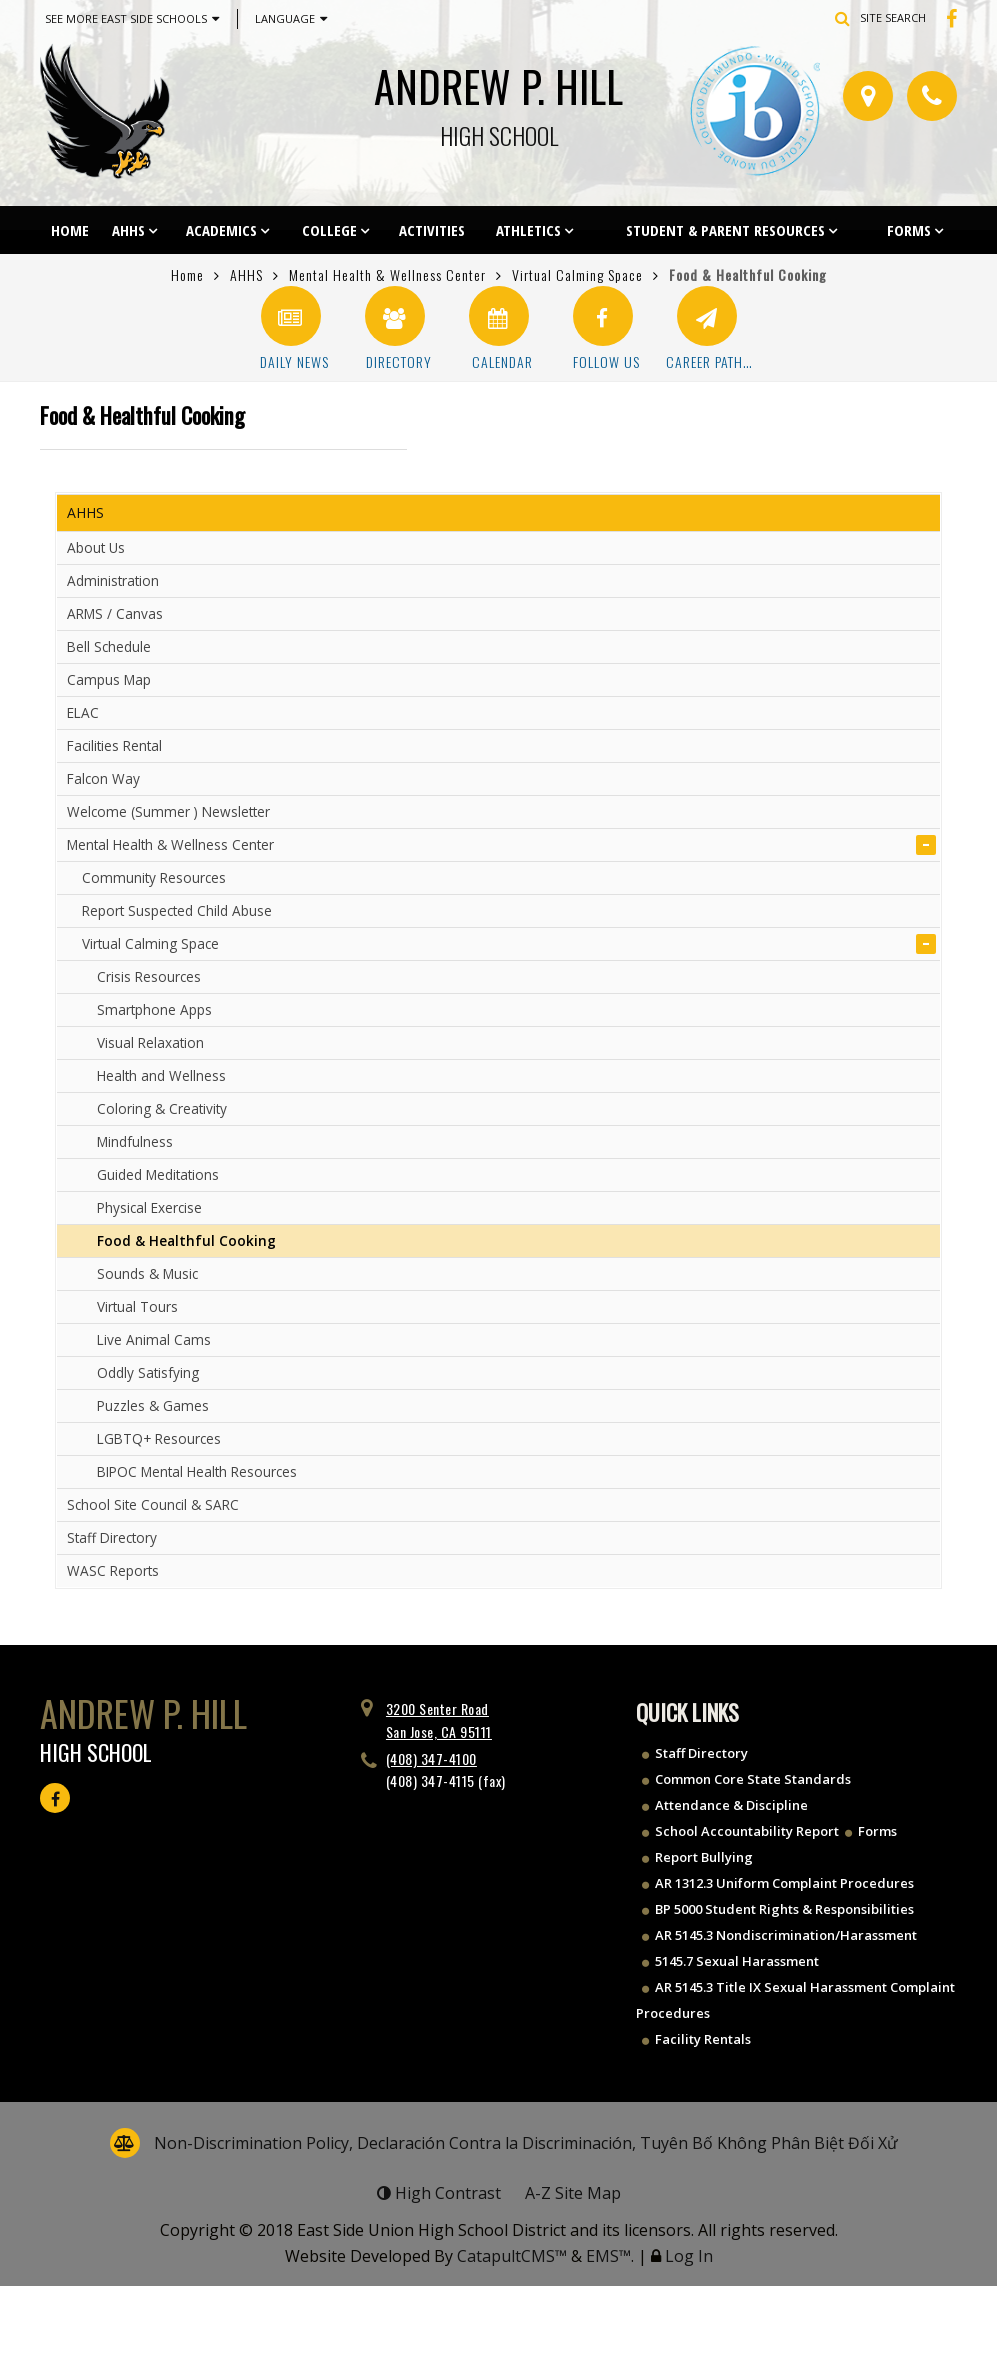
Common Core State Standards (753, 1779)
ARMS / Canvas (115, 613)
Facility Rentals (703, 2039)
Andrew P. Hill (498, 101)
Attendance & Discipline (731, 1805)
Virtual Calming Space (577, 274)
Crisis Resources (149, 976)
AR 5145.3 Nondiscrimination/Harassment (786, 1935)
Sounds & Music (147, 1273)
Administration (113, 580)
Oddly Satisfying (148, 1372)
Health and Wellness (161, 1075)
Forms (909, 230)
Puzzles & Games (153, 1405)
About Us (96, 547)
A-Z (573, 2193)
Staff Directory (112, 1537)
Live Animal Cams (154, 1339)
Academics (221, 230)
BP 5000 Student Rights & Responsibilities (784, 1909)
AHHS (128, 230)
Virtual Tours (137, 1306)
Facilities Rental (114, 745)
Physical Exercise (149, 1207)
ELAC (83, 712)
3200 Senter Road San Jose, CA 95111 (439, 1719)
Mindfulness (135, 1141)
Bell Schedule (109, 646)
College (329, 230)
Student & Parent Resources (725, 230)
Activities (432, 230)
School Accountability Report (747, 1831)
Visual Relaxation (150, 1042)
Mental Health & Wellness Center (387, 274)
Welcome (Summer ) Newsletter (168, 811)
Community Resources (154, 877)
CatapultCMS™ (512, 2256)
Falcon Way (103, 778)
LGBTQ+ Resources (159, 1438)
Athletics (528, 230)
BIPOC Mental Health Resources (197, 1471)
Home (70, 230)
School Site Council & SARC (153, 1504)
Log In (689, 2256)
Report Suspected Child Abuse (177, 910)
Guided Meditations (158, 1174)
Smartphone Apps (154, 1009)
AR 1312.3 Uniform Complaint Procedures (784, 1883)
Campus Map (109, 679)
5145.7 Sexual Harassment (737, 1961)
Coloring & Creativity (162, 1108)
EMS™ (608, 2256)
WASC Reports (113, 1570)
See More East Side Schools (132, 19)
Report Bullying (704, 1857)
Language (291, 19)
